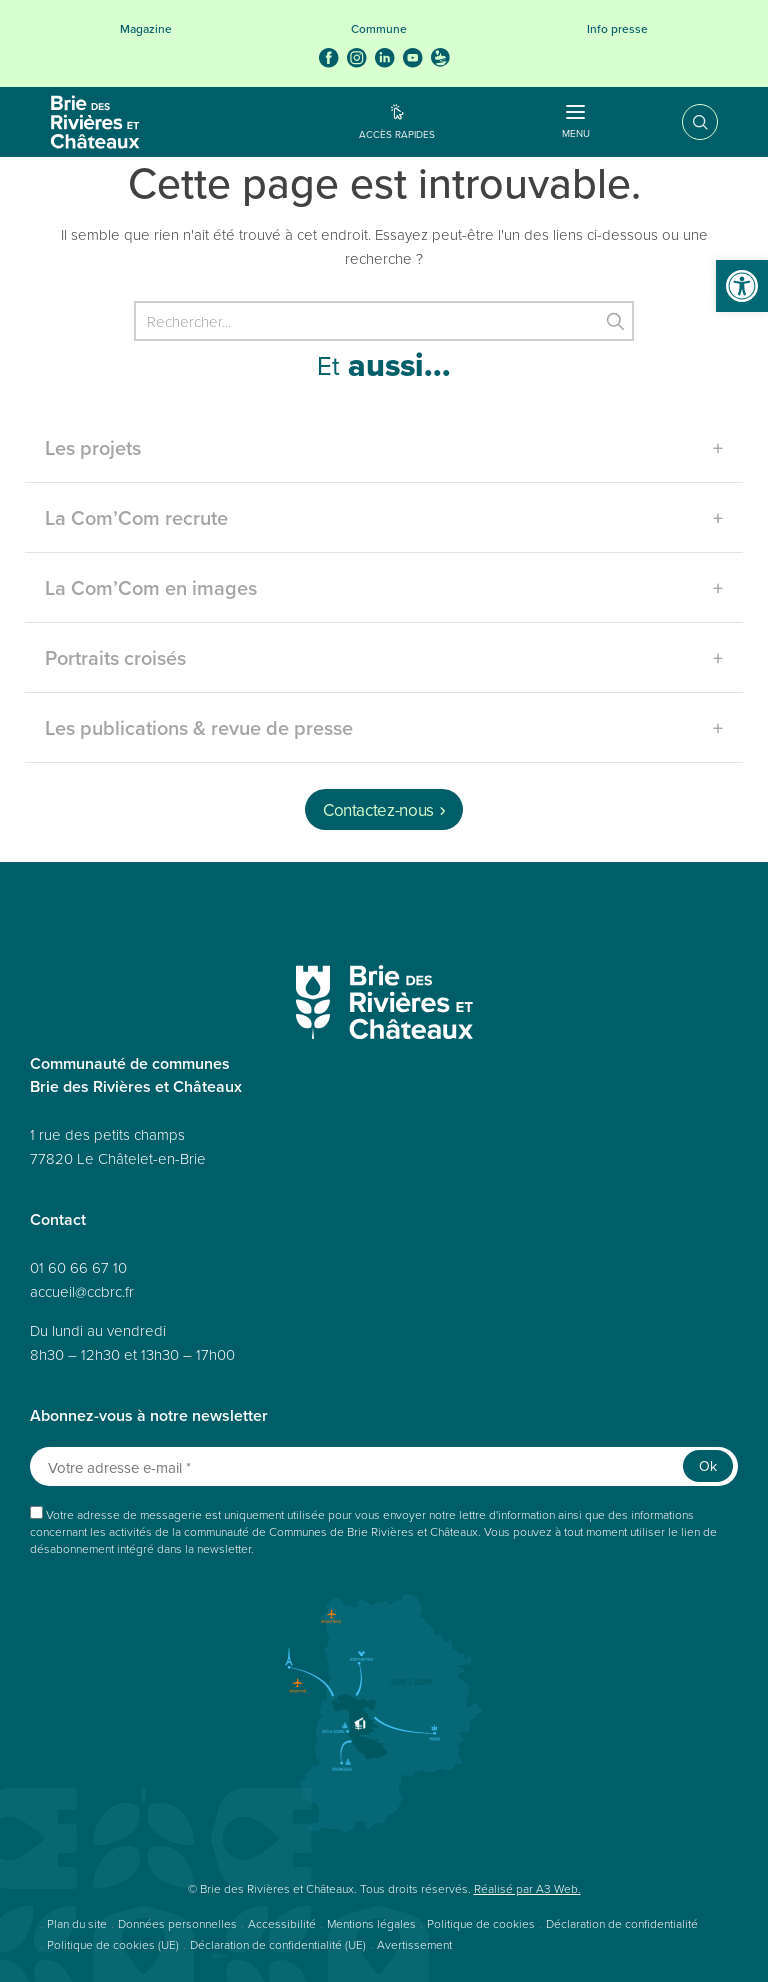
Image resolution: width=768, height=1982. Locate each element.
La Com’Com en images (151, 587)
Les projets (93, 447)
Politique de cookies (481, 1923)
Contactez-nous (378, 810)
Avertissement (414, 1944)
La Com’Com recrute (136, 517)
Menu (576, 125)
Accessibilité (282, 1923)
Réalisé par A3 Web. (527, 1888)
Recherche (686, 122)
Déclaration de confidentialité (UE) (278, 1944)
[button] (742, 286)
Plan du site (77, 1923)
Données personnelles (177, 1923)
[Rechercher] (384, 321)
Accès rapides (397, 134)
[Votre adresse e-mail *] (384, 1466)
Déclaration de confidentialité (622, 1923)
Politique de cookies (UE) (113, 1944)
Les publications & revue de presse (199, 727)
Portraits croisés (115, 657)
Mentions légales (371, 1923)
